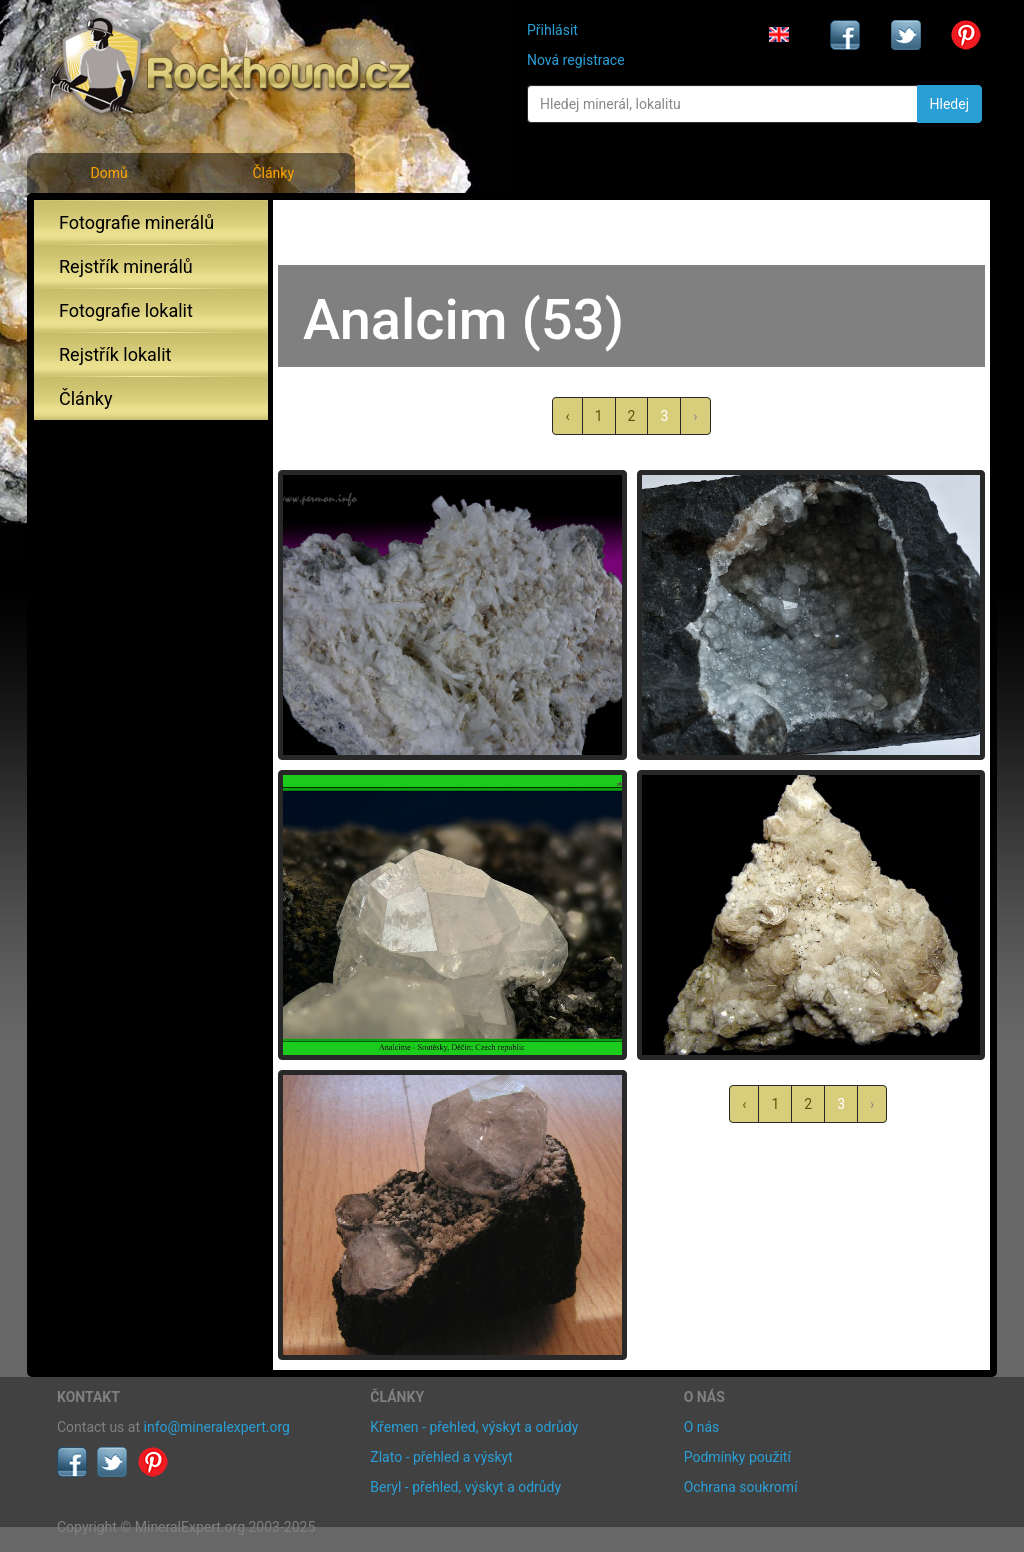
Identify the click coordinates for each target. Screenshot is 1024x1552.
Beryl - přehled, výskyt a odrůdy (465, 1487)
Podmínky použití (737, 1457)
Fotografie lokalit (126, 310)
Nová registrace (576, 60)
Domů (108, 173)
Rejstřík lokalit (115, 354)
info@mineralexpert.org (217, 1427)
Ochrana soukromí (741, 1487)
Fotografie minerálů (136, 222)
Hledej (949, 104)
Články (273, 173)
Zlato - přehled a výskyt (441, 1457)
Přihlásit (552, 30)
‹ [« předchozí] (567, 416)
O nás (702, 1427)
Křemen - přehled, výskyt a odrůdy (474, 1427)
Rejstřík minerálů (126, 266)
